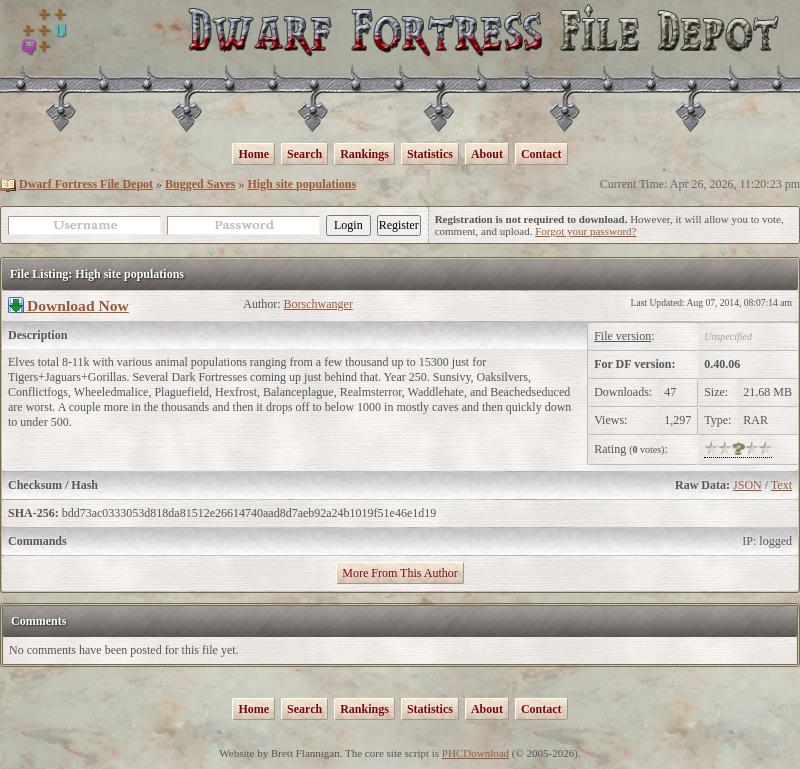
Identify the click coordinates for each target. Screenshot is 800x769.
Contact (541, 154)
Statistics (430, 154)
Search (304, 154)
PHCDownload (475, 753)
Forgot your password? (585, 231)
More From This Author (399, 573)
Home (253, 154)
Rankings (364, 154)
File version (622, 336)
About (487, 154)
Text (781, 485)
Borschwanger (318, 304)
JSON (747, 485)
